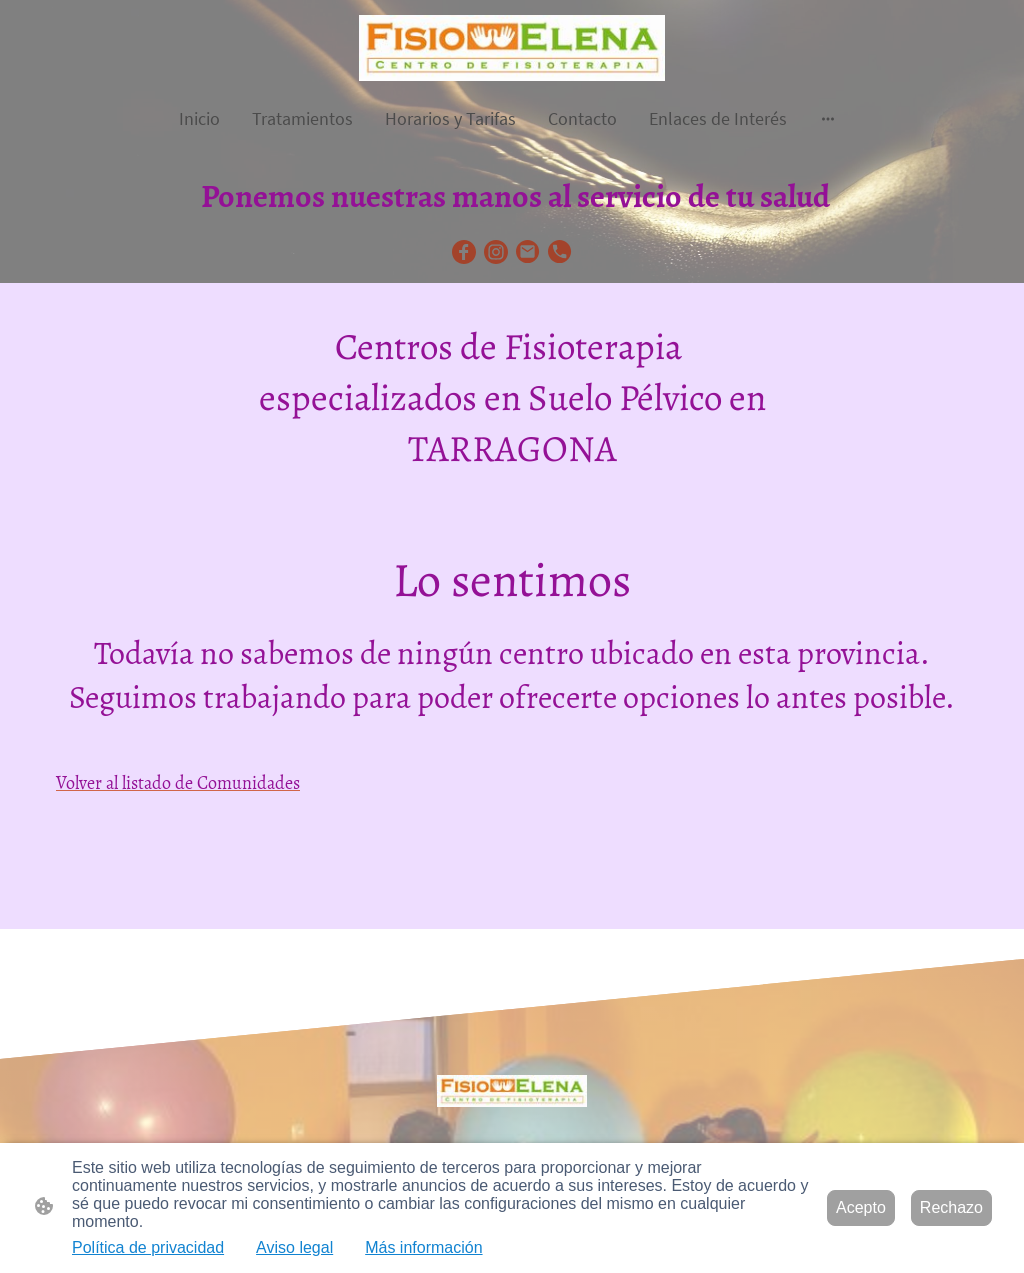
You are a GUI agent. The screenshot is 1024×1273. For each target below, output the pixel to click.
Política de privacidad (148, 1247)
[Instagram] (496, 252)
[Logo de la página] (512, 48)
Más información (423, 1247)
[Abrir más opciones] (828, 118)
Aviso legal (294, 1247)
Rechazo (951, 1207)
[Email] (528, 252)
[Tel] (560, 252)
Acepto (861, 1207)
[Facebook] (464, 252)
